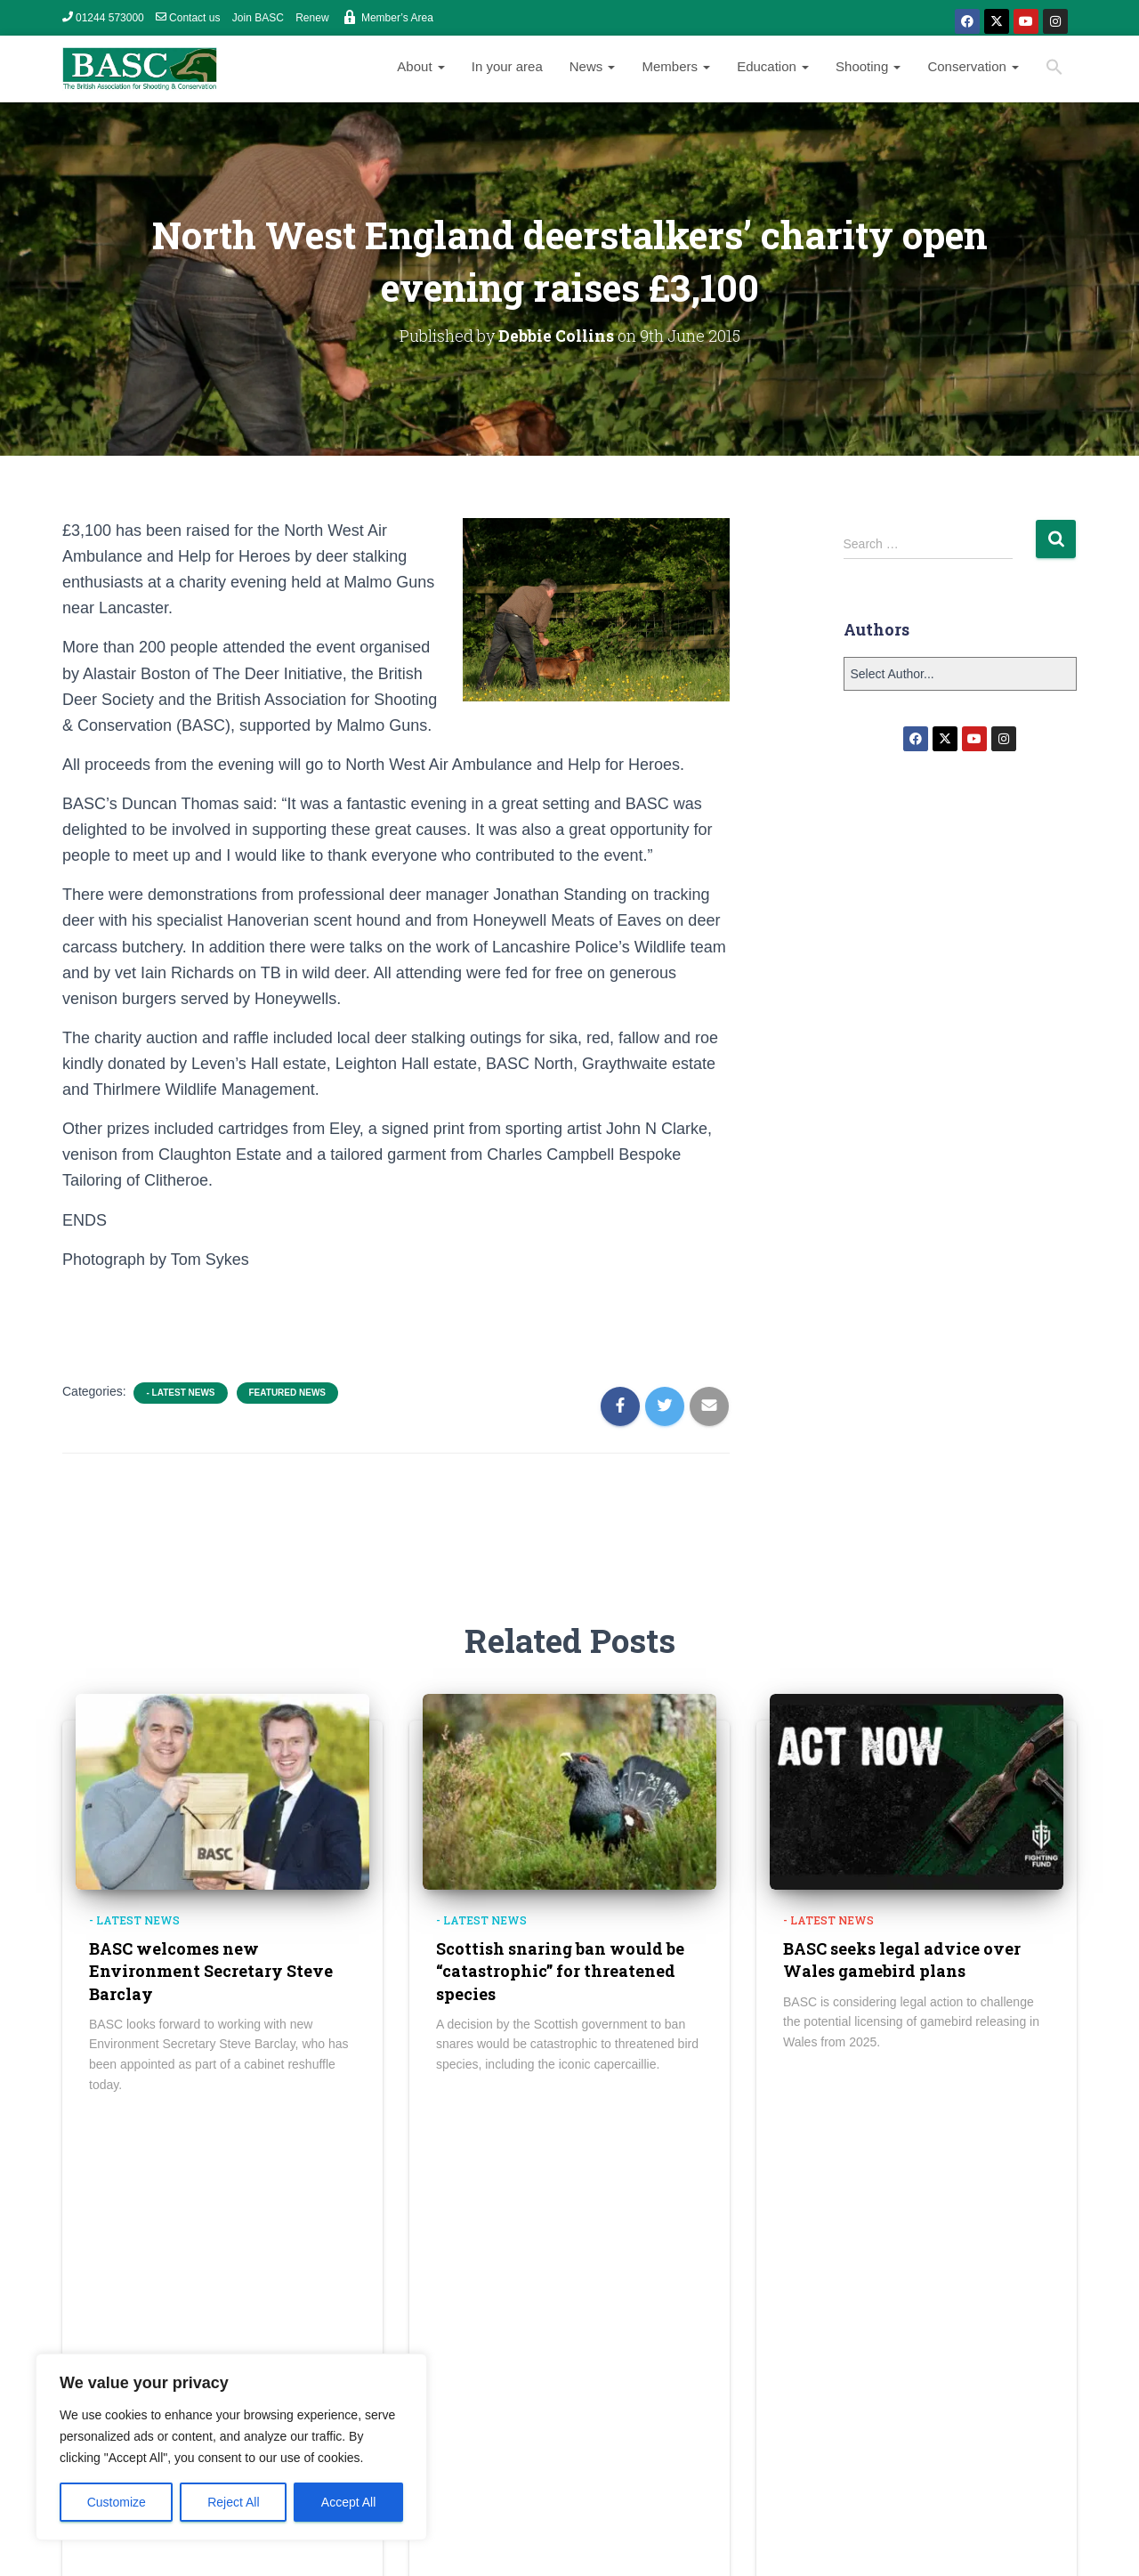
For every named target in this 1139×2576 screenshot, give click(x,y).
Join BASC (258, 18)
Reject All (233, 2502)
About (420, 66)
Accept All (348, 2502)
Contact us (188, 18)
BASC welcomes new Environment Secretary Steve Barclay (211, 1971)
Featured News (287, 1392)
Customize (116, 2502)
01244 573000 (103, 18)
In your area (507, 66)
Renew (311, 18)
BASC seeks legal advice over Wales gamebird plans (902, 1959)
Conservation (973, 66)
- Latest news (180, 1392)
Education (773, 66)
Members (676, 66)
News (593, 66)
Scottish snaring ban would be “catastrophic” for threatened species (560, 1971)
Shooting (868, 66)
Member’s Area (387, 17)
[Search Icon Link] (1054, 69)
